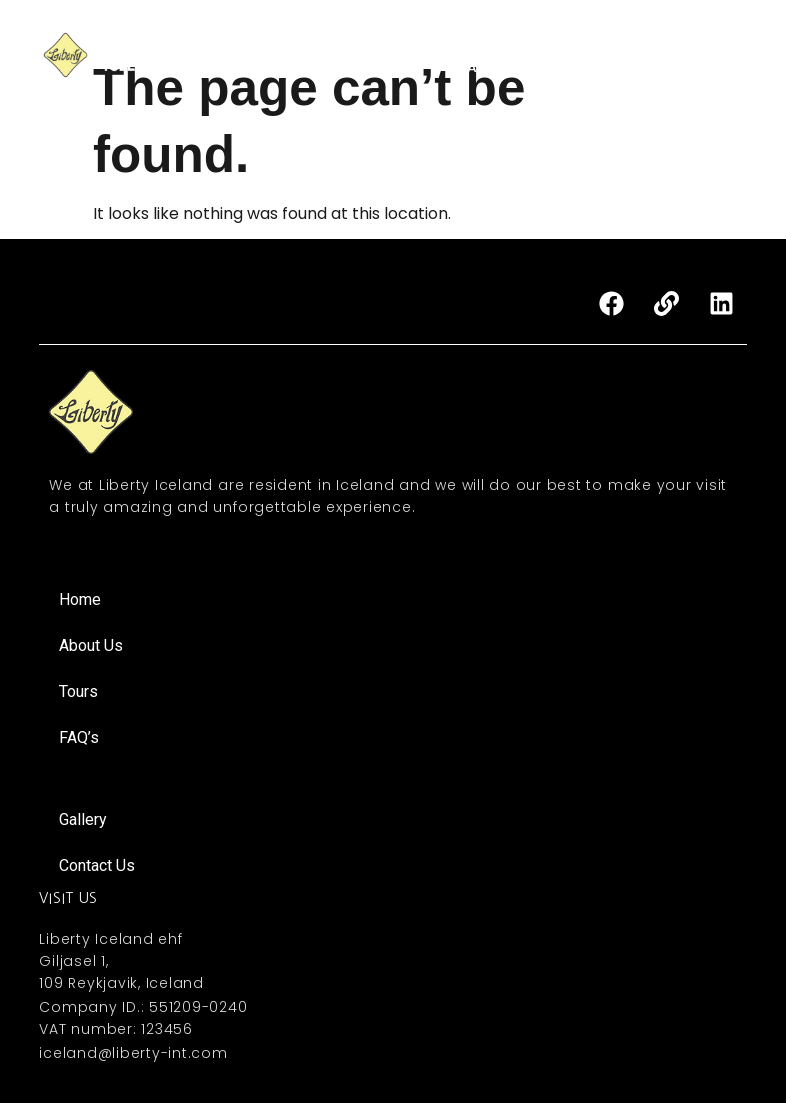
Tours (469, 43)
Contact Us (571, 67)
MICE (632, 43)
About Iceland (695, 67)
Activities (552, 43)
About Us (384, 43)
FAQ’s (480, 67)
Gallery (705, 43)
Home (299, 43)
